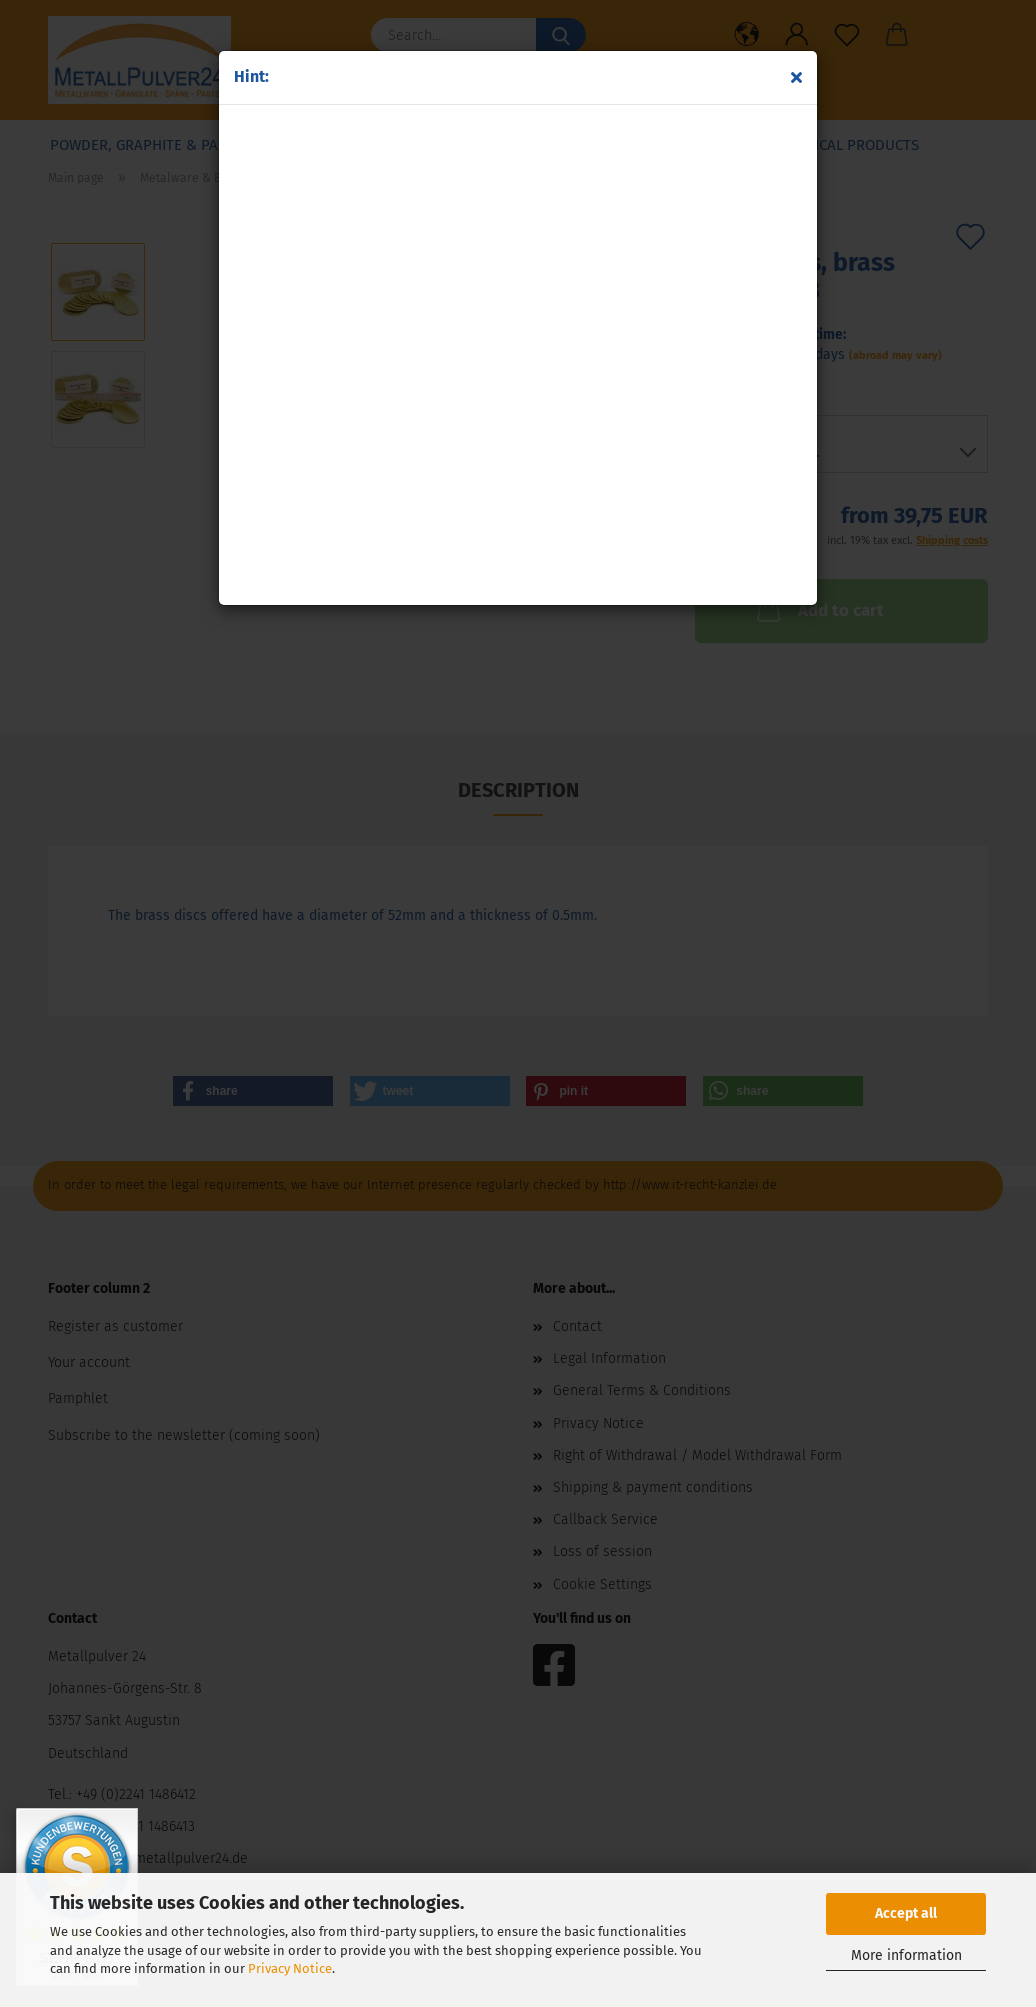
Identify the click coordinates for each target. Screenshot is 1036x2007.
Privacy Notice (290, 1968)
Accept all (906, 1913)
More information (906, 1955)
